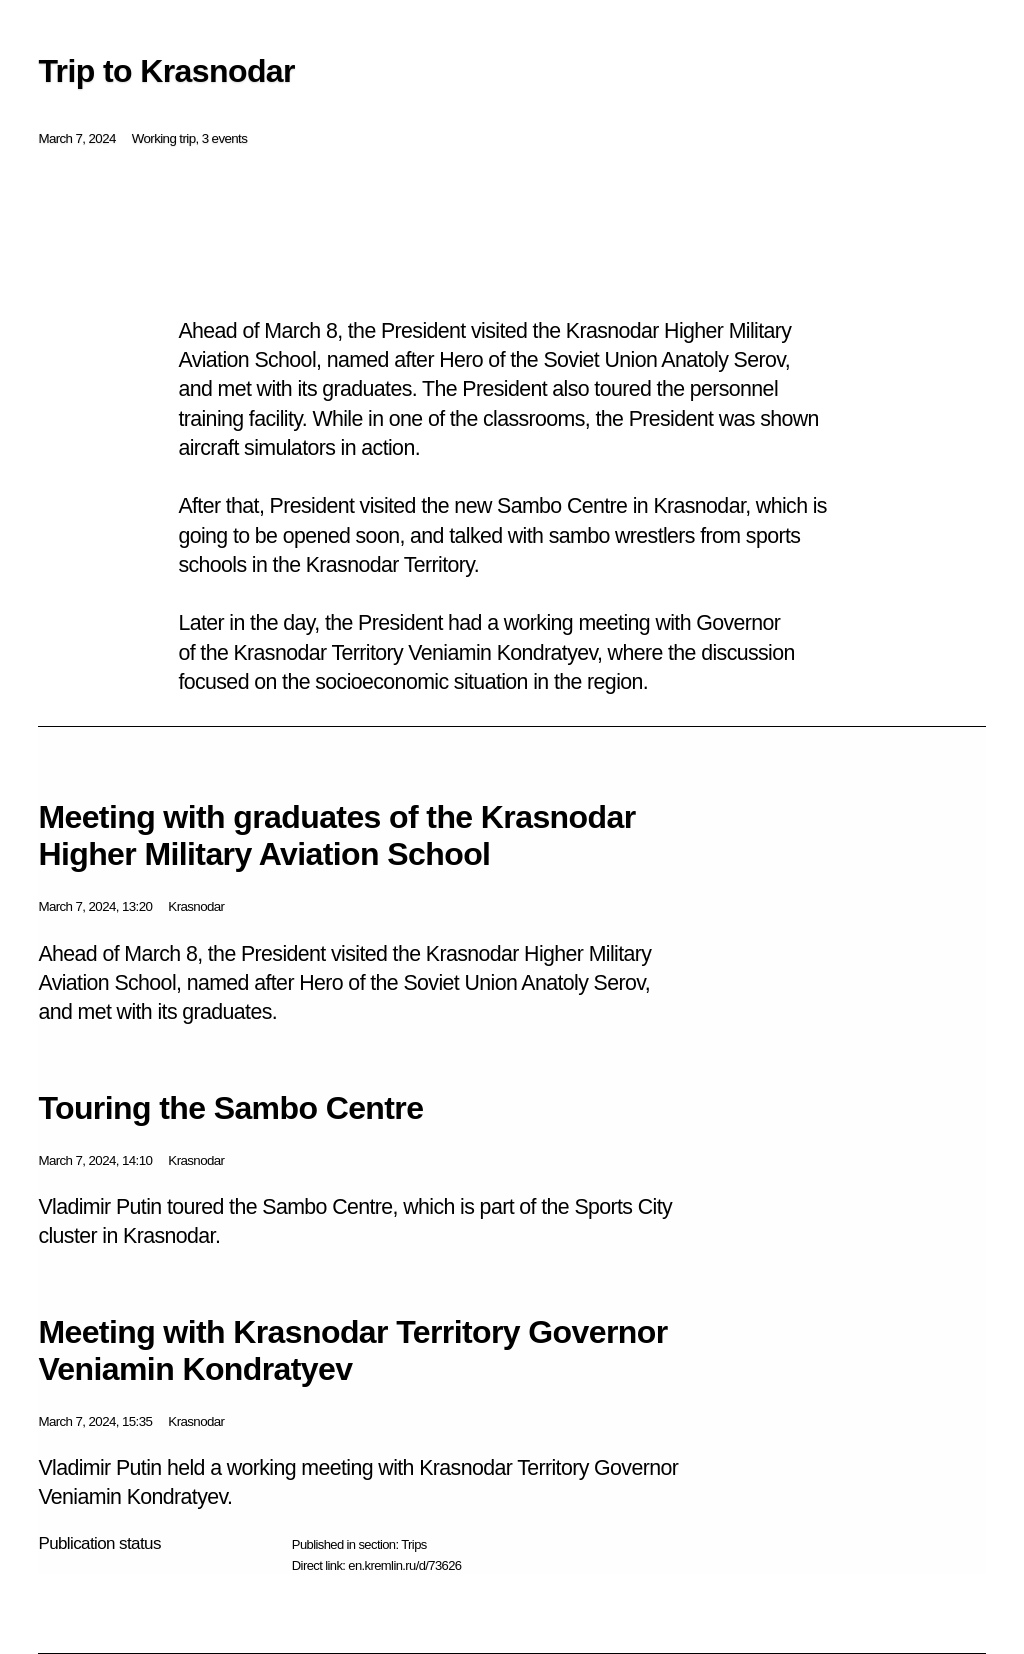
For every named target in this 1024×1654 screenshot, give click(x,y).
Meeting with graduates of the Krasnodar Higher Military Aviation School (336, 835)
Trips (413, 1544)
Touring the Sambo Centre (230, 1108)
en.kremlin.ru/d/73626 (404, 1565)
